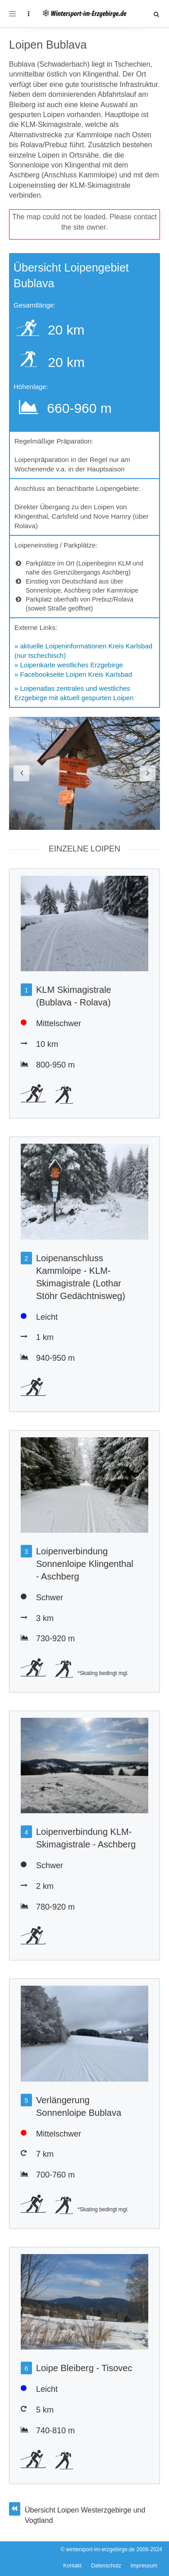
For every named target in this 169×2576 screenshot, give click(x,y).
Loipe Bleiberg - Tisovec (84, 2368)
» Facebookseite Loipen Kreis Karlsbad (73, 674)
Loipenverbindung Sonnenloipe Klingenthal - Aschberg (84, 1563)
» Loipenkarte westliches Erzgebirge (68, 665)
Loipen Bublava (48, 44)
